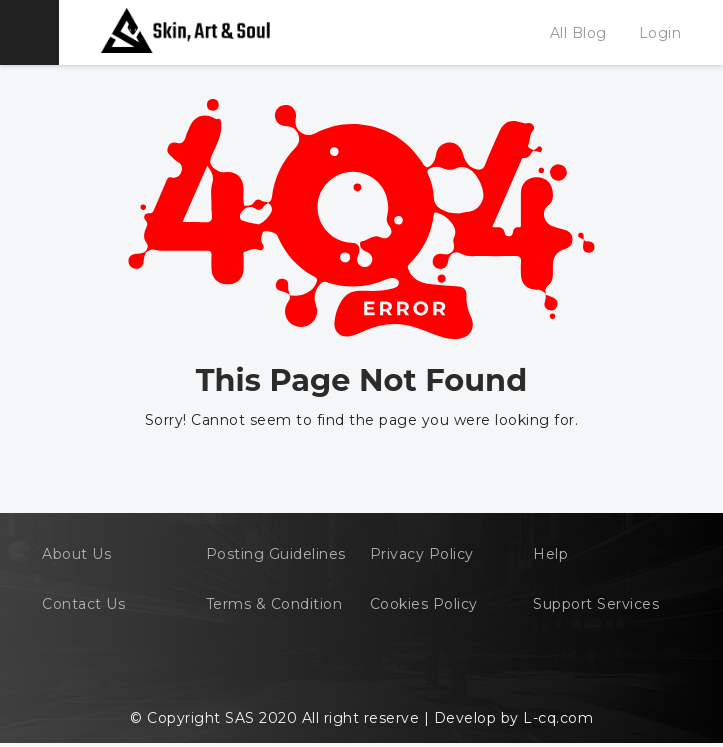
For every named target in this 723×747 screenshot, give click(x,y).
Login (660, 33)
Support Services (596, 604)
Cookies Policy (424, 604)
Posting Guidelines (276, 554)
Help (550, 554)
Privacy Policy (422, 554)
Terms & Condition (274, 604)
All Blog (578, 33)
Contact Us (83, 604)
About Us (76, 554)
